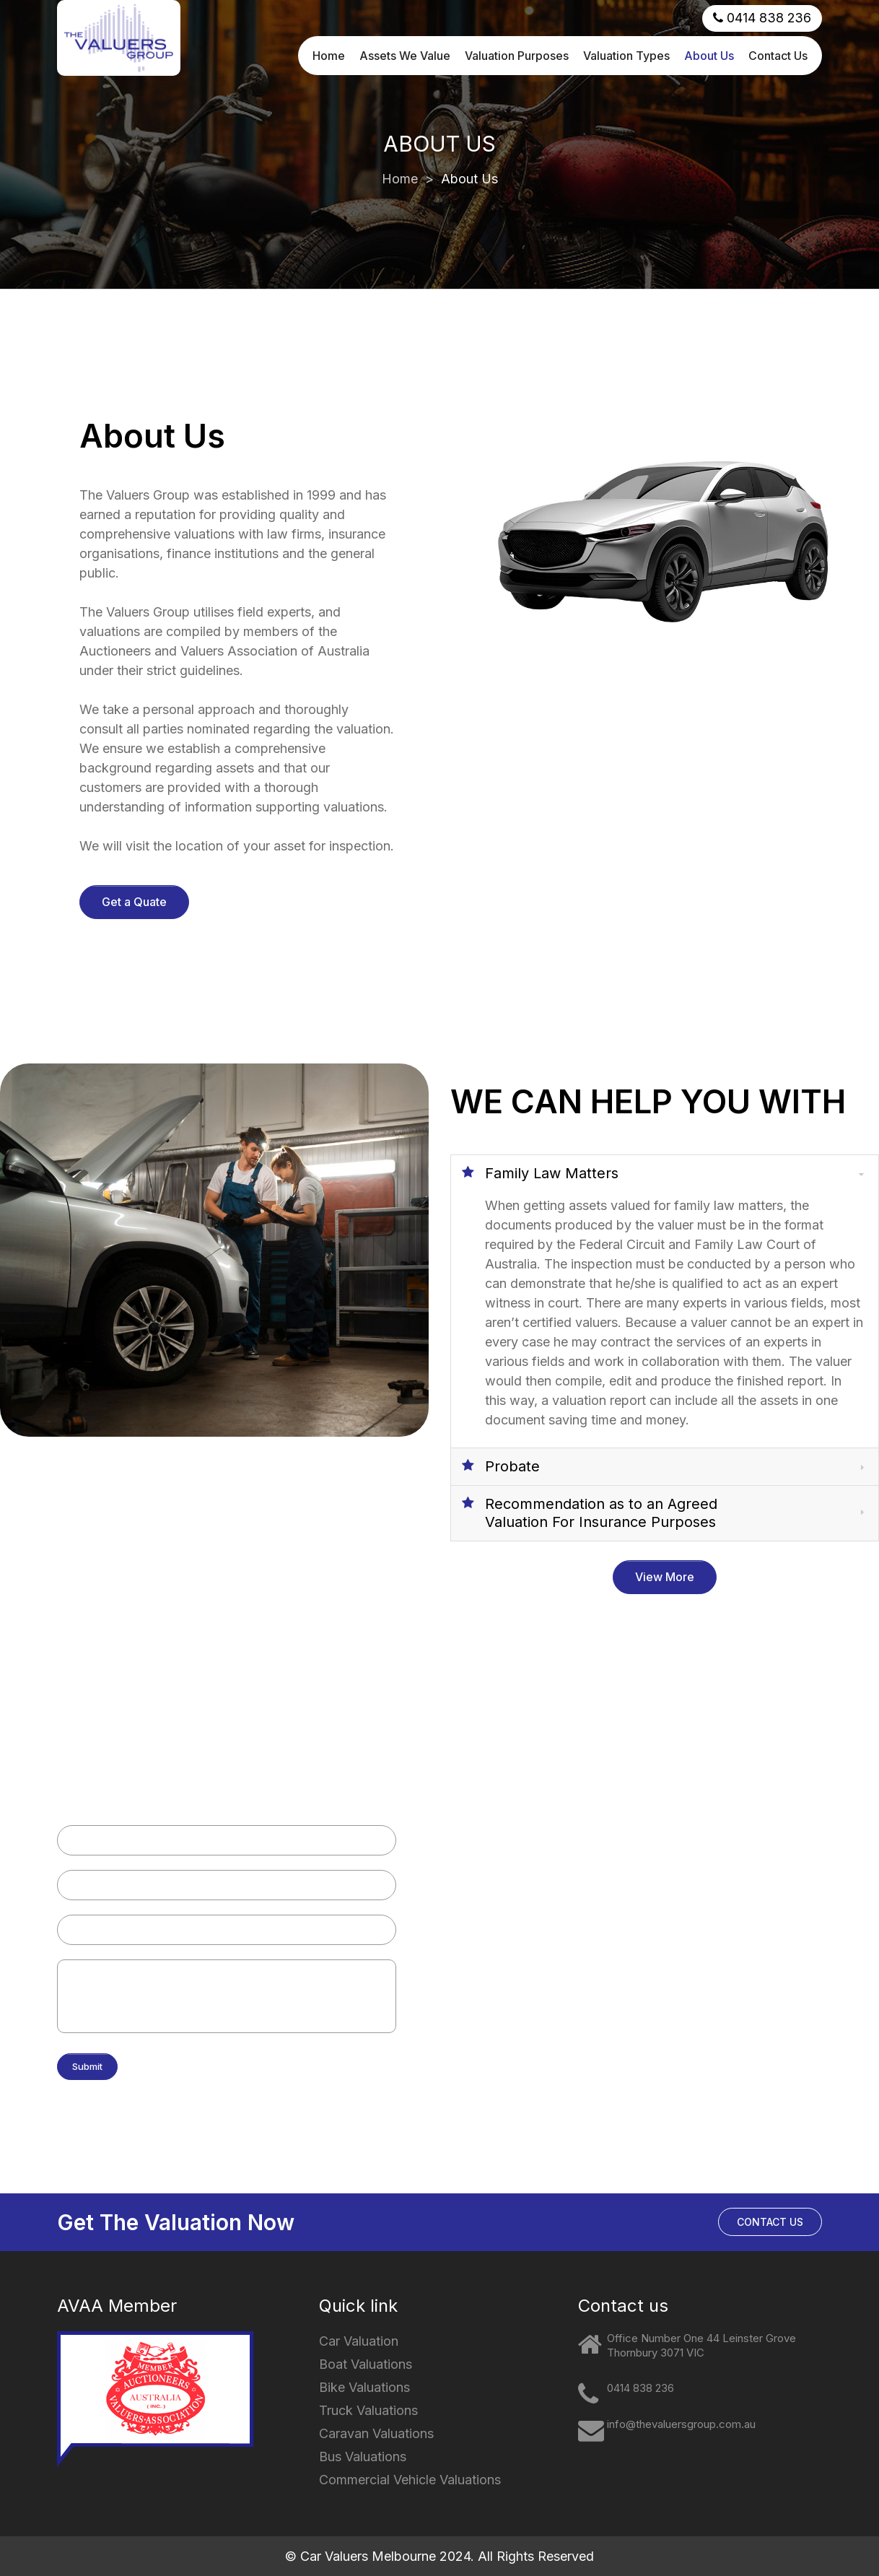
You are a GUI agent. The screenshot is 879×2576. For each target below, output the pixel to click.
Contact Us (778, 49)
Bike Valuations (364, 2387)
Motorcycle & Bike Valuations (543, 1832)
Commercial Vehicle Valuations (547, 1993)
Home (328, 49)
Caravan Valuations (518, 1929)
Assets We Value (405, 49)
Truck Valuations (511, 1896)
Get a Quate (134, 902)
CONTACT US (770, 2222)
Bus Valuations (507, 1960)
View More (664, 1577)
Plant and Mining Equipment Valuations (564, 2025)
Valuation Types (626, 49)
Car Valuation (358, 2341)
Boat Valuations (509, 1864)
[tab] (664, 1173)
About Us (709, 49)
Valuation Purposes (517, 49)
